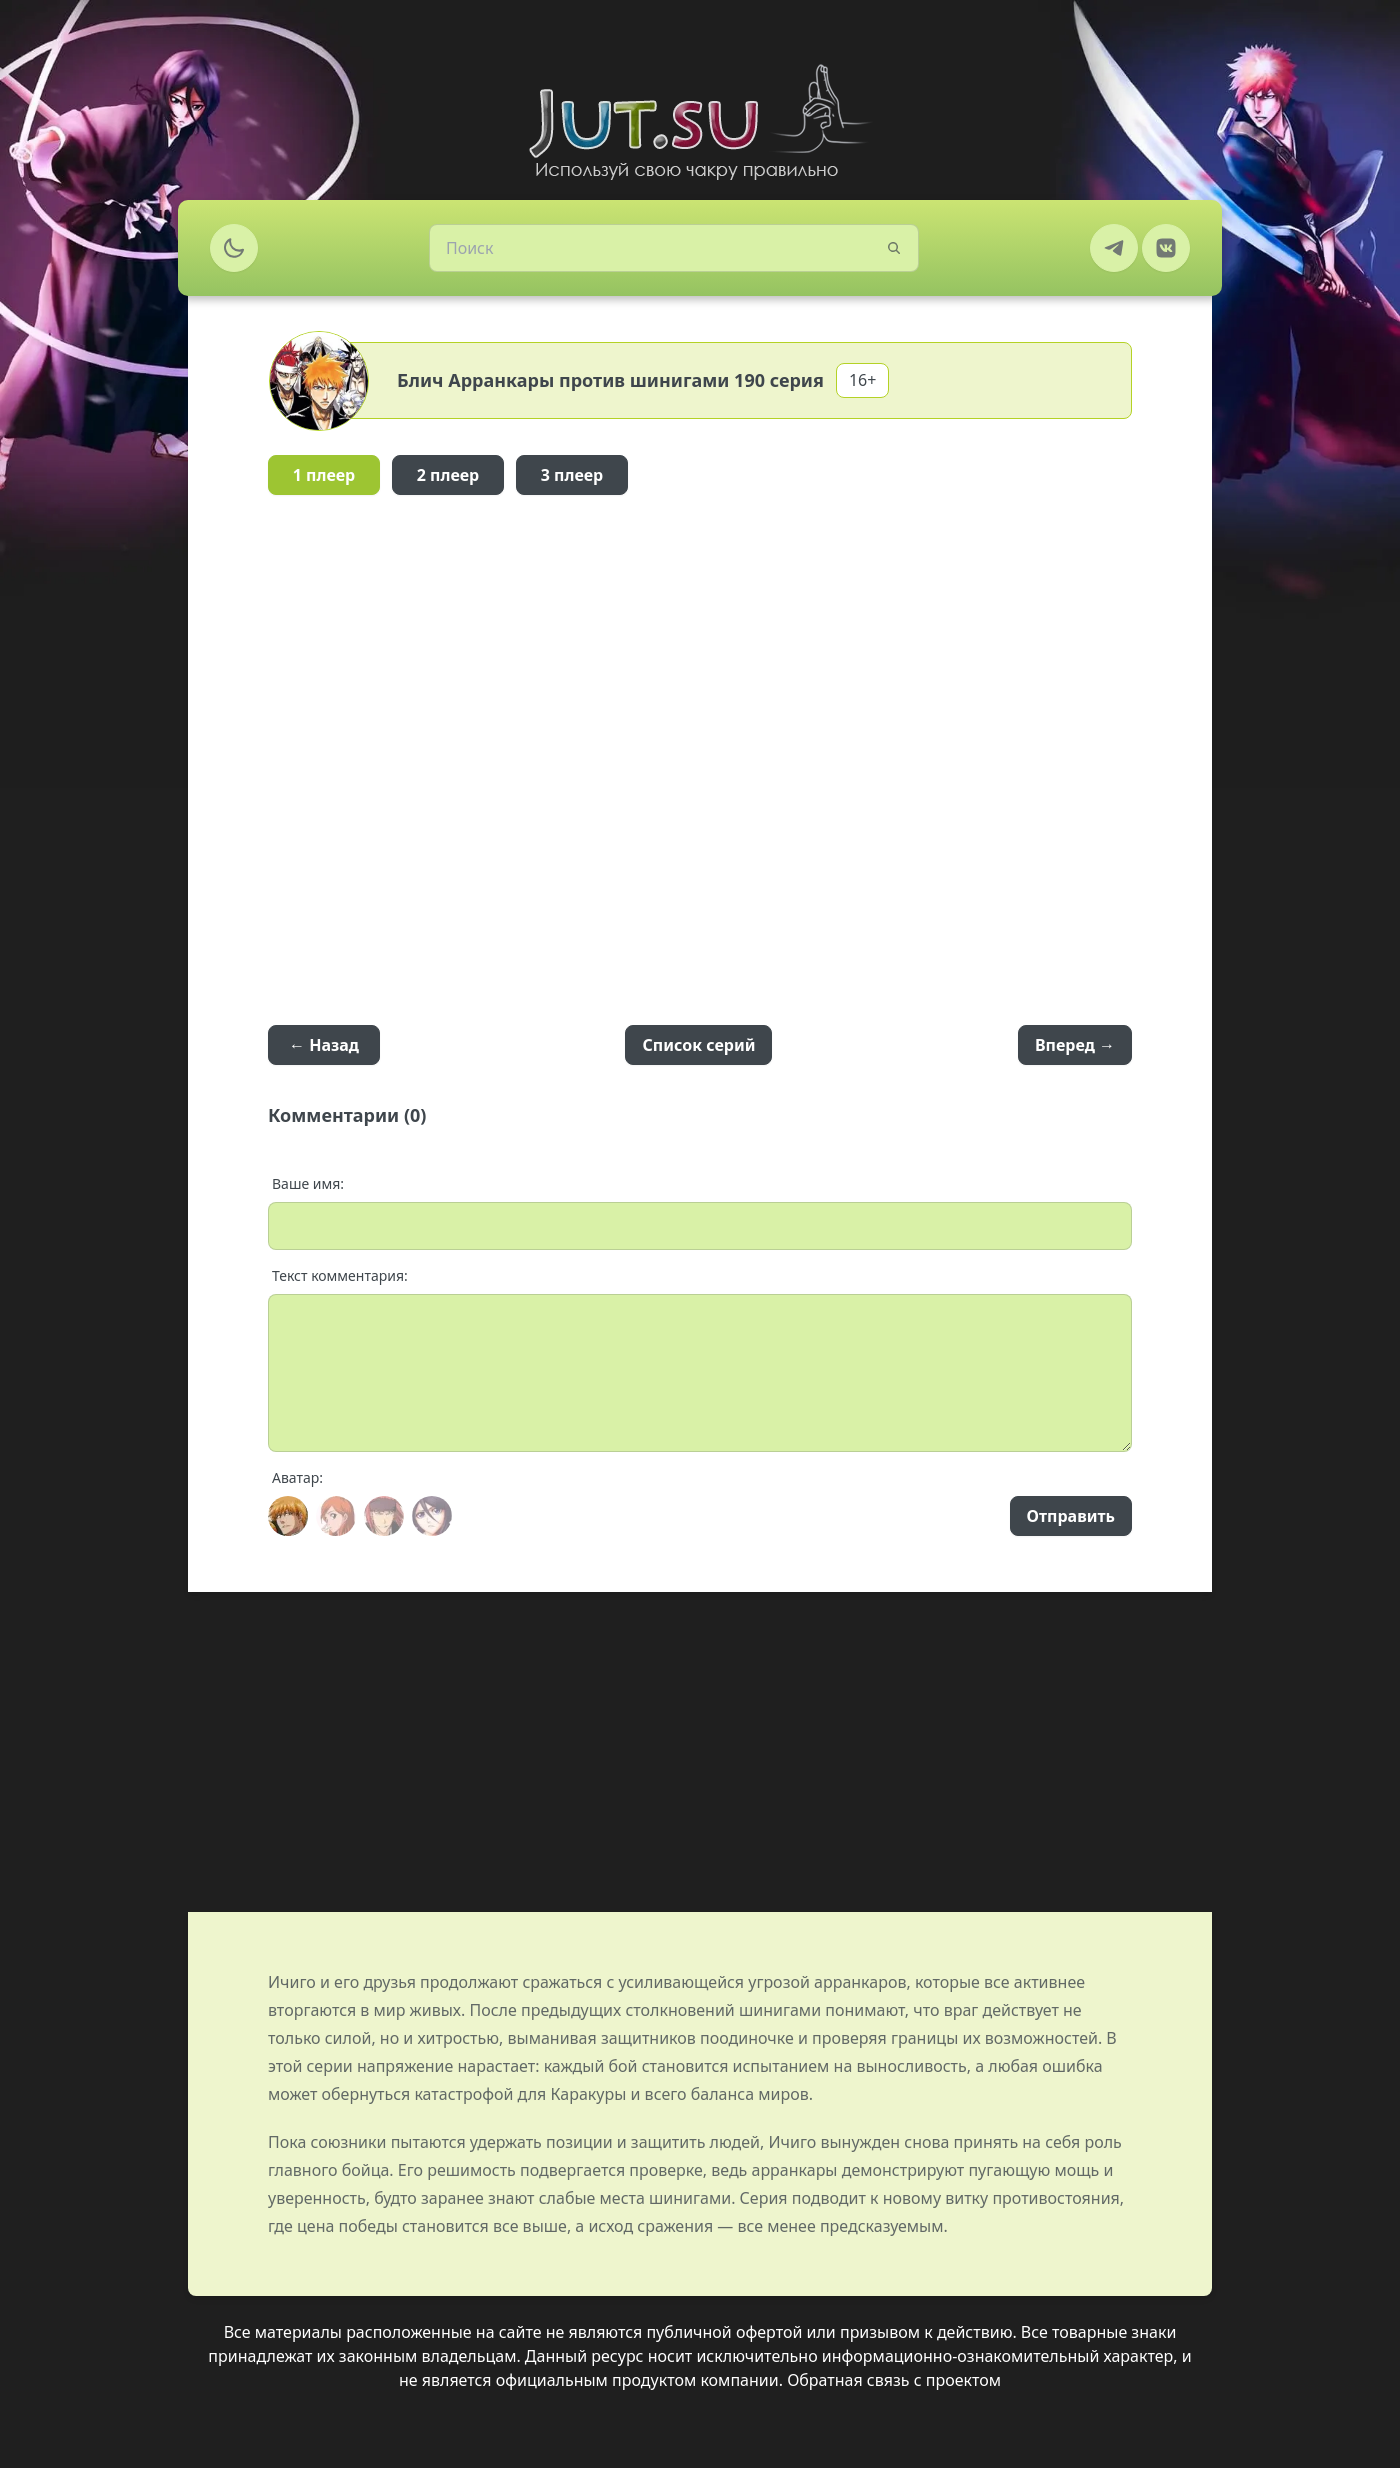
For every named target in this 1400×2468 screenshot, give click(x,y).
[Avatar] (288, 1516)
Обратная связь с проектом (894, 2380)
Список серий (698, 1045)
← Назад (324, 1045)
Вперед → (1075, 1045)
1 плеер (324, 475)
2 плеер (448, 475)
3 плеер (572, 475)
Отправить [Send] (1071, 1516)
